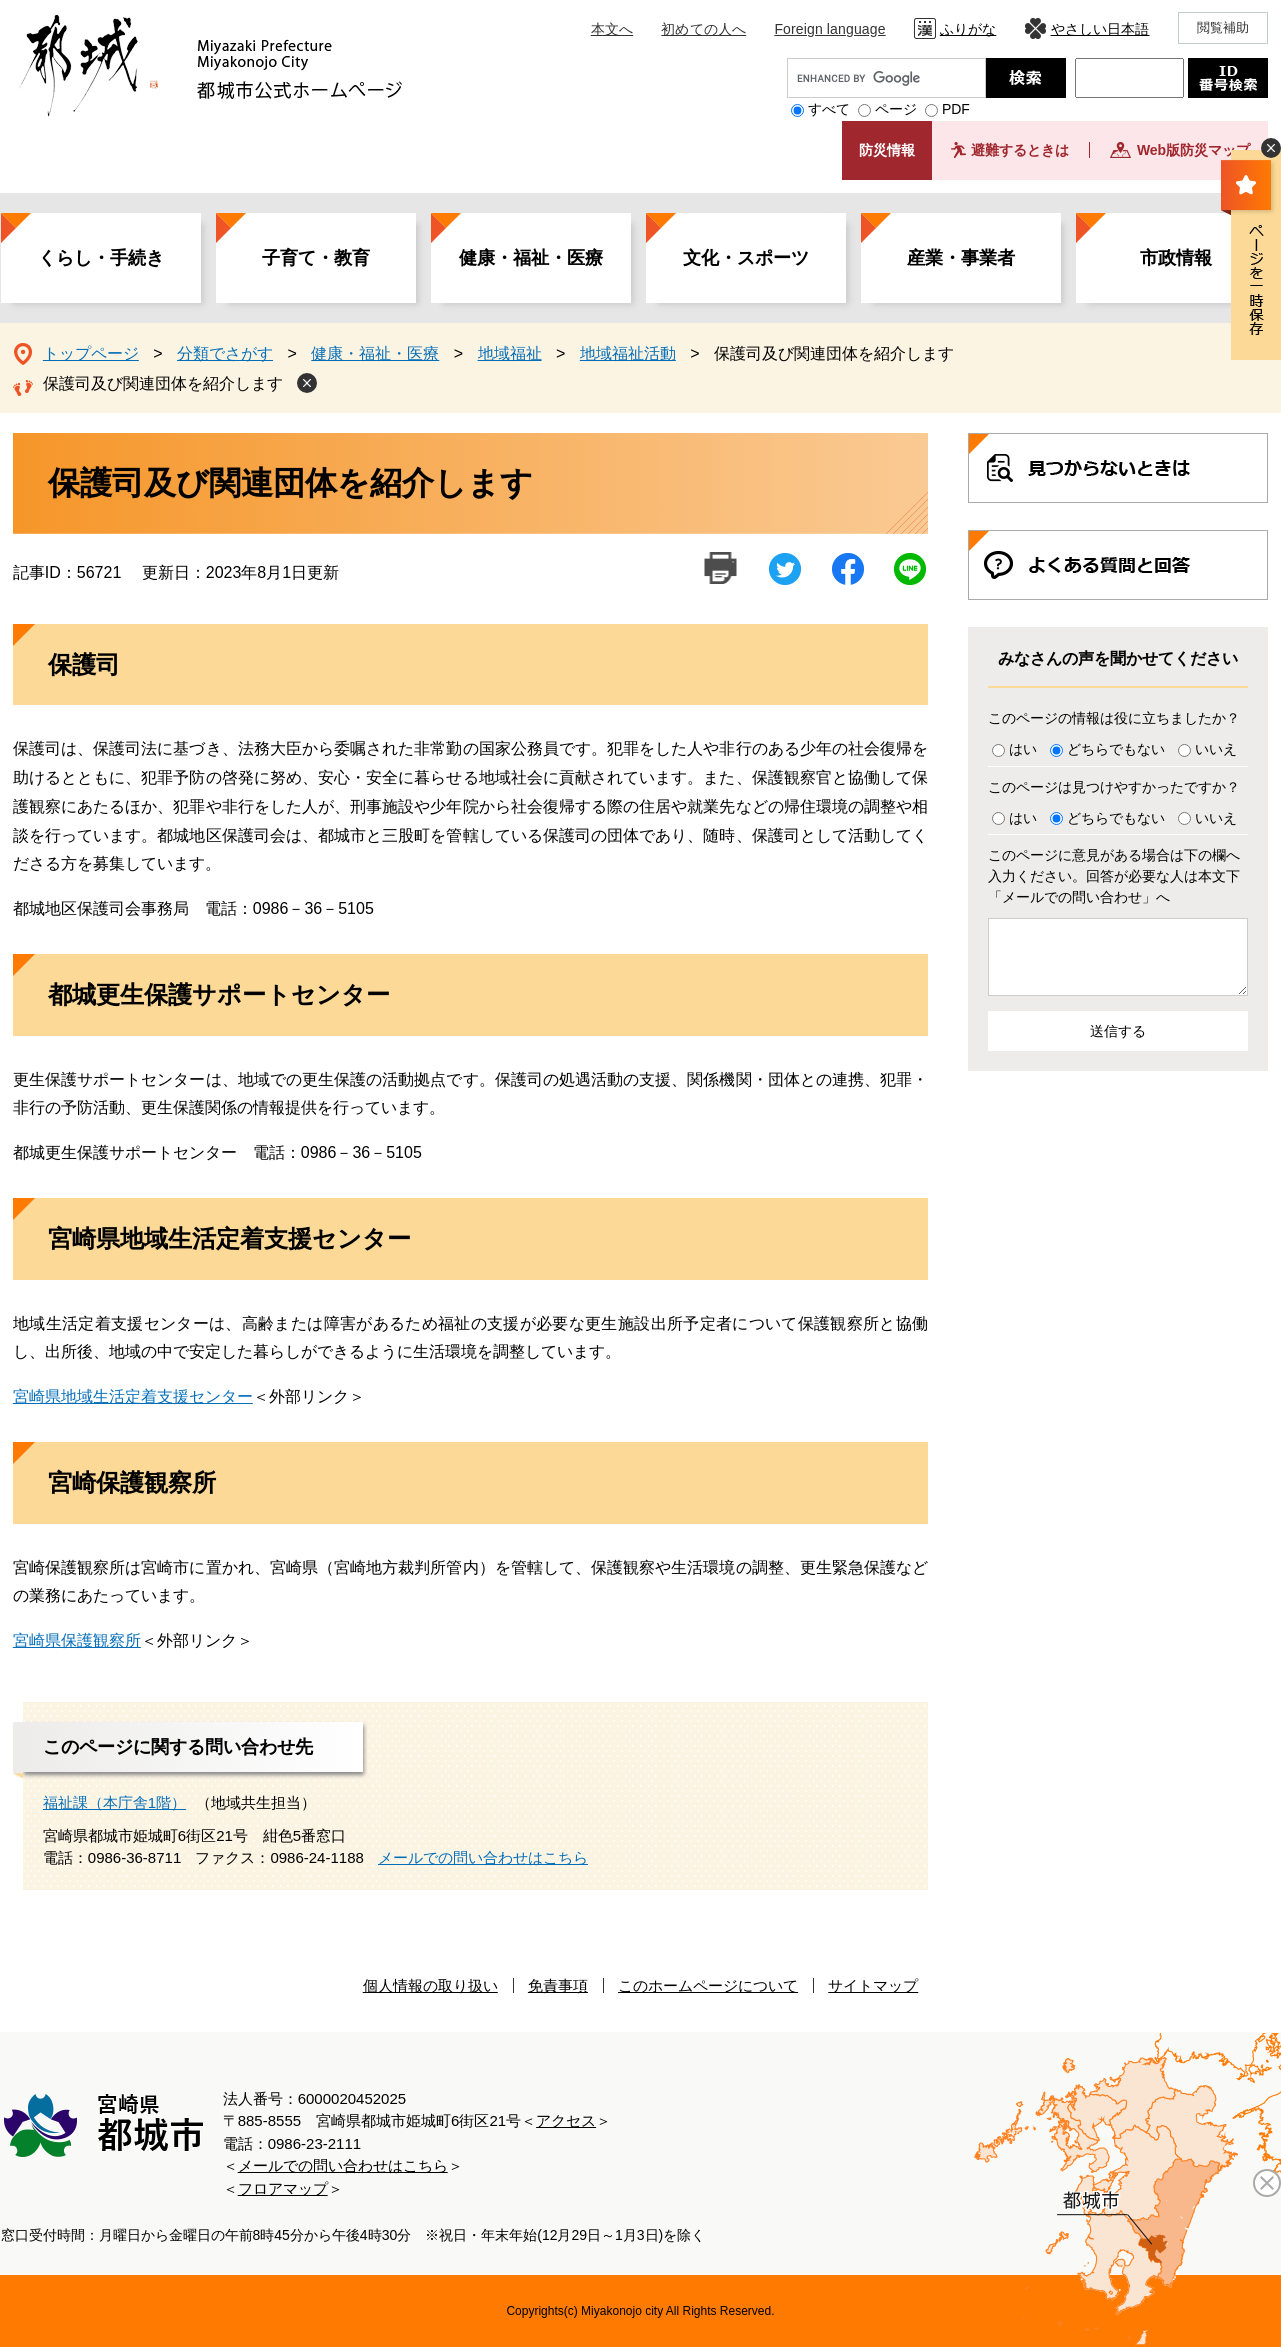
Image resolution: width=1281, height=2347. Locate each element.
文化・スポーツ (746, 258)
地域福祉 (510, 353)
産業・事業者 (961, 258)
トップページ (91, 353)
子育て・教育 (316, 258)
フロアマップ (283, 2188)
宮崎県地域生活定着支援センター (133, 1396)
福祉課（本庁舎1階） (114, 1802)
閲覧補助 (1223, 27)
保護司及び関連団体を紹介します (163, 383)
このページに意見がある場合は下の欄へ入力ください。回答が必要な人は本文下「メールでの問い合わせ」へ (1114, 876)
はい (1023, 749)
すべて (829, 109)
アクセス (566, 2120)
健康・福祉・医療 (531, 258)
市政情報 (1176, 258)
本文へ (612, 29)
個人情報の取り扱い (430, 1985)
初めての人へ (703, 29)
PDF (956, 109)
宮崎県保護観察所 (77, 1640)
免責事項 (558, 1985)
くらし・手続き (101, 258)
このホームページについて (708, 1985)
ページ (896, 109)
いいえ (1216, 749)
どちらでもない (1116, 749)
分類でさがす (225, 353)
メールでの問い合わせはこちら (483, 1857)
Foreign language (829, 29)
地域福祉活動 (628, 353)
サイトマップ (873, 1985)
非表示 (1271, 148)
